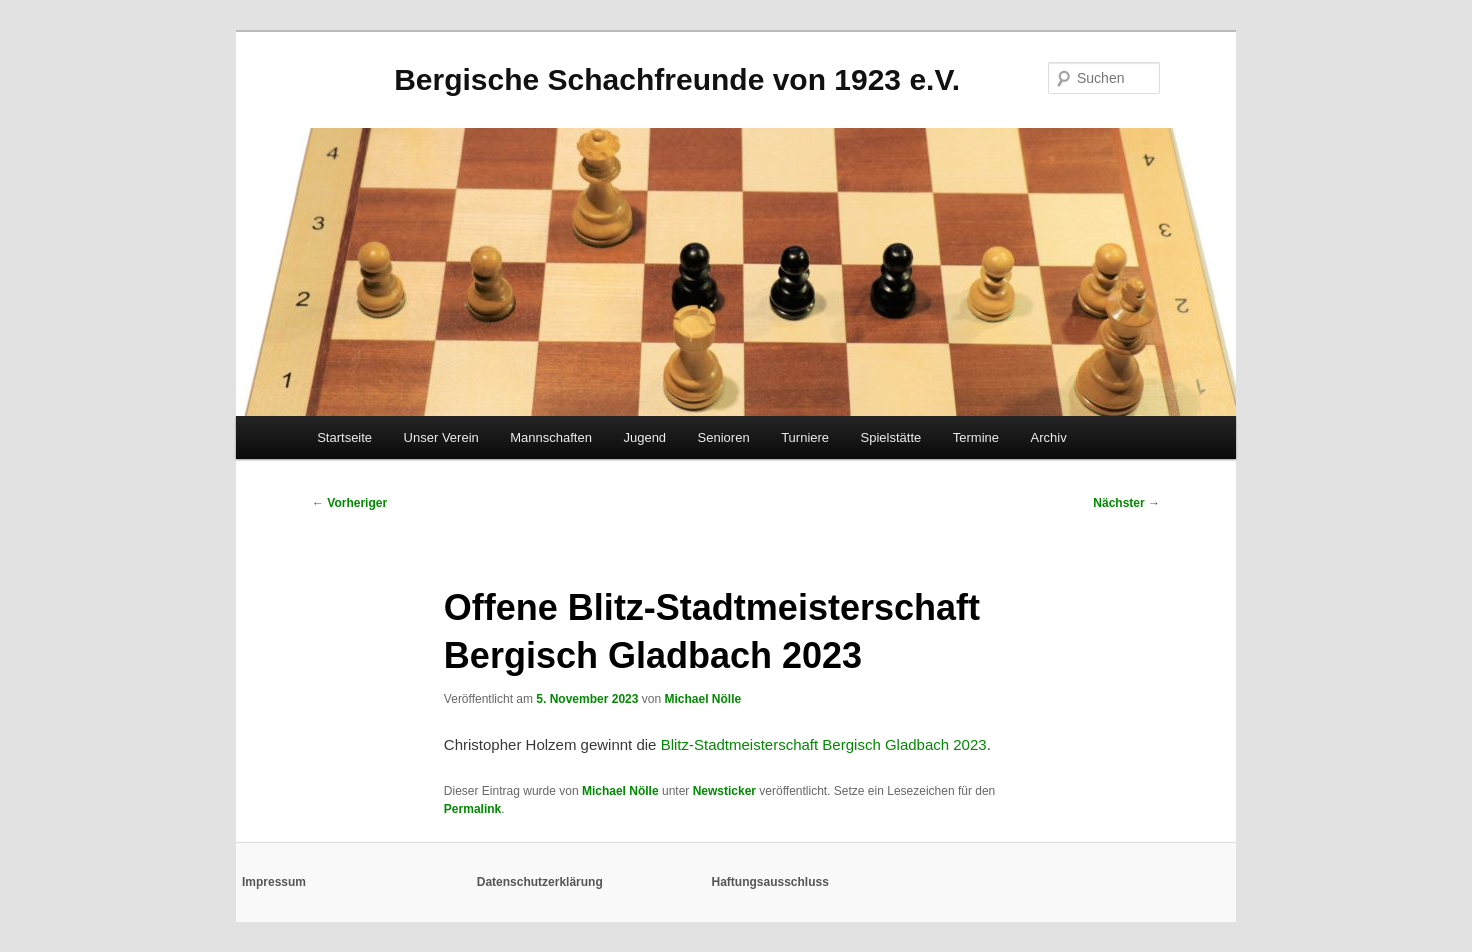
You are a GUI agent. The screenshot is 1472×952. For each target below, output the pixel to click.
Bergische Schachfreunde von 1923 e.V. (677, 79)
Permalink (472, 809)
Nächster (1126, 503)
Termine (976, 437)
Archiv (1049, 437)
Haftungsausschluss (770, 882)
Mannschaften (551, 437)
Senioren (724, 437)
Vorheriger (349, 503)
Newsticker (724, 791)
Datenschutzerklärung (540, 882)
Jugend (644, 437)
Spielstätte (891, 437)
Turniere (805, 437)
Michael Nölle (702, 699)
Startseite (344, 437)
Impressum (274, 882)
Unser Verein (441, 437)
